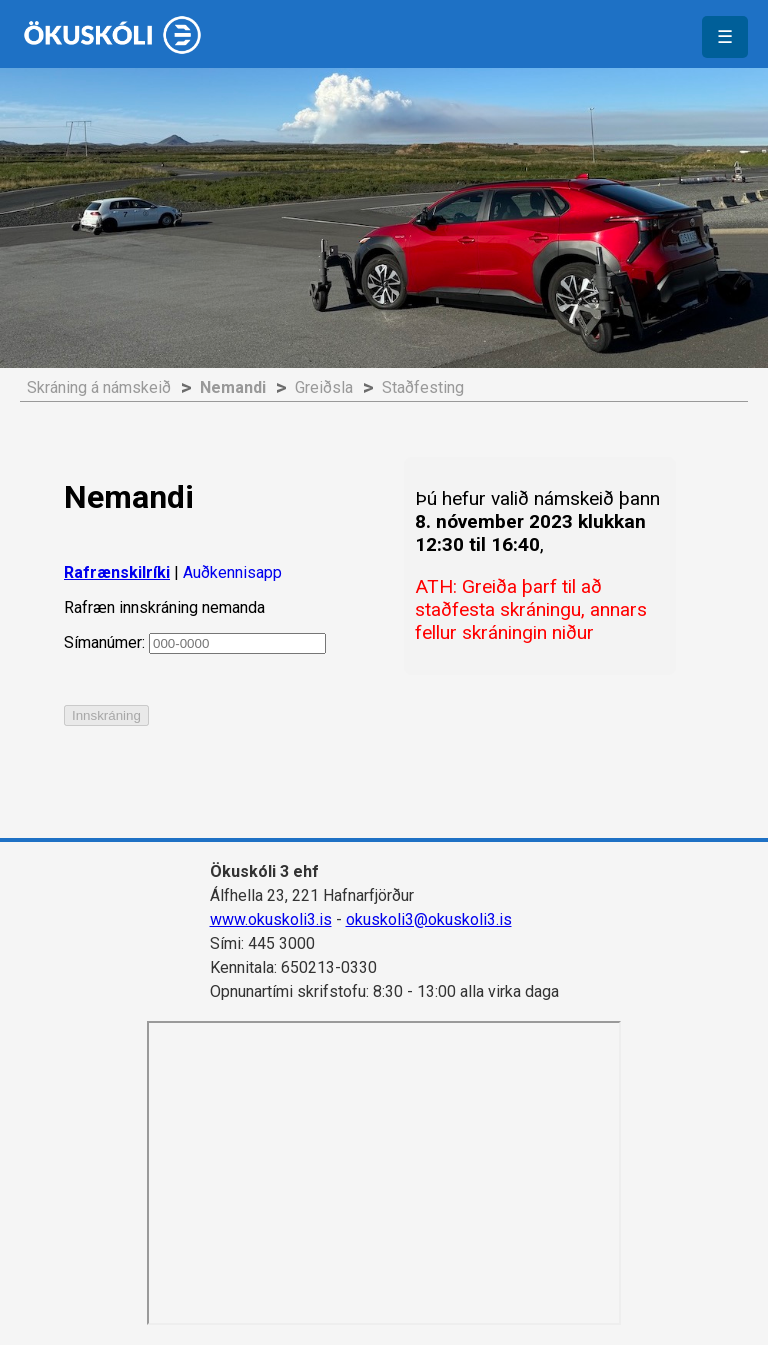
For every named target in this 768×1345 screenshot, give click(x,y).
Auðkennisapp (232, 572)
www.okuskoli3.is (271, 919)
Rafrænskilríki (117, 572)
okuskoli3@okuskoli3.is (429, 919)
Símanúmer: (195, 642)
